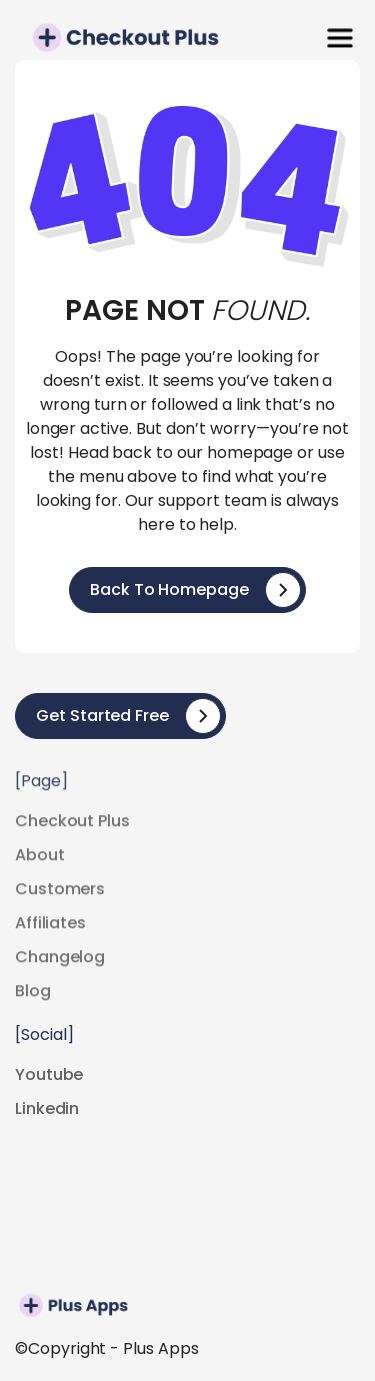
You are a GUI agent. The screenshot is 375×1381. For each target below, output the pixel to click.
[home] (70, 37)
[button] (340, 38)
